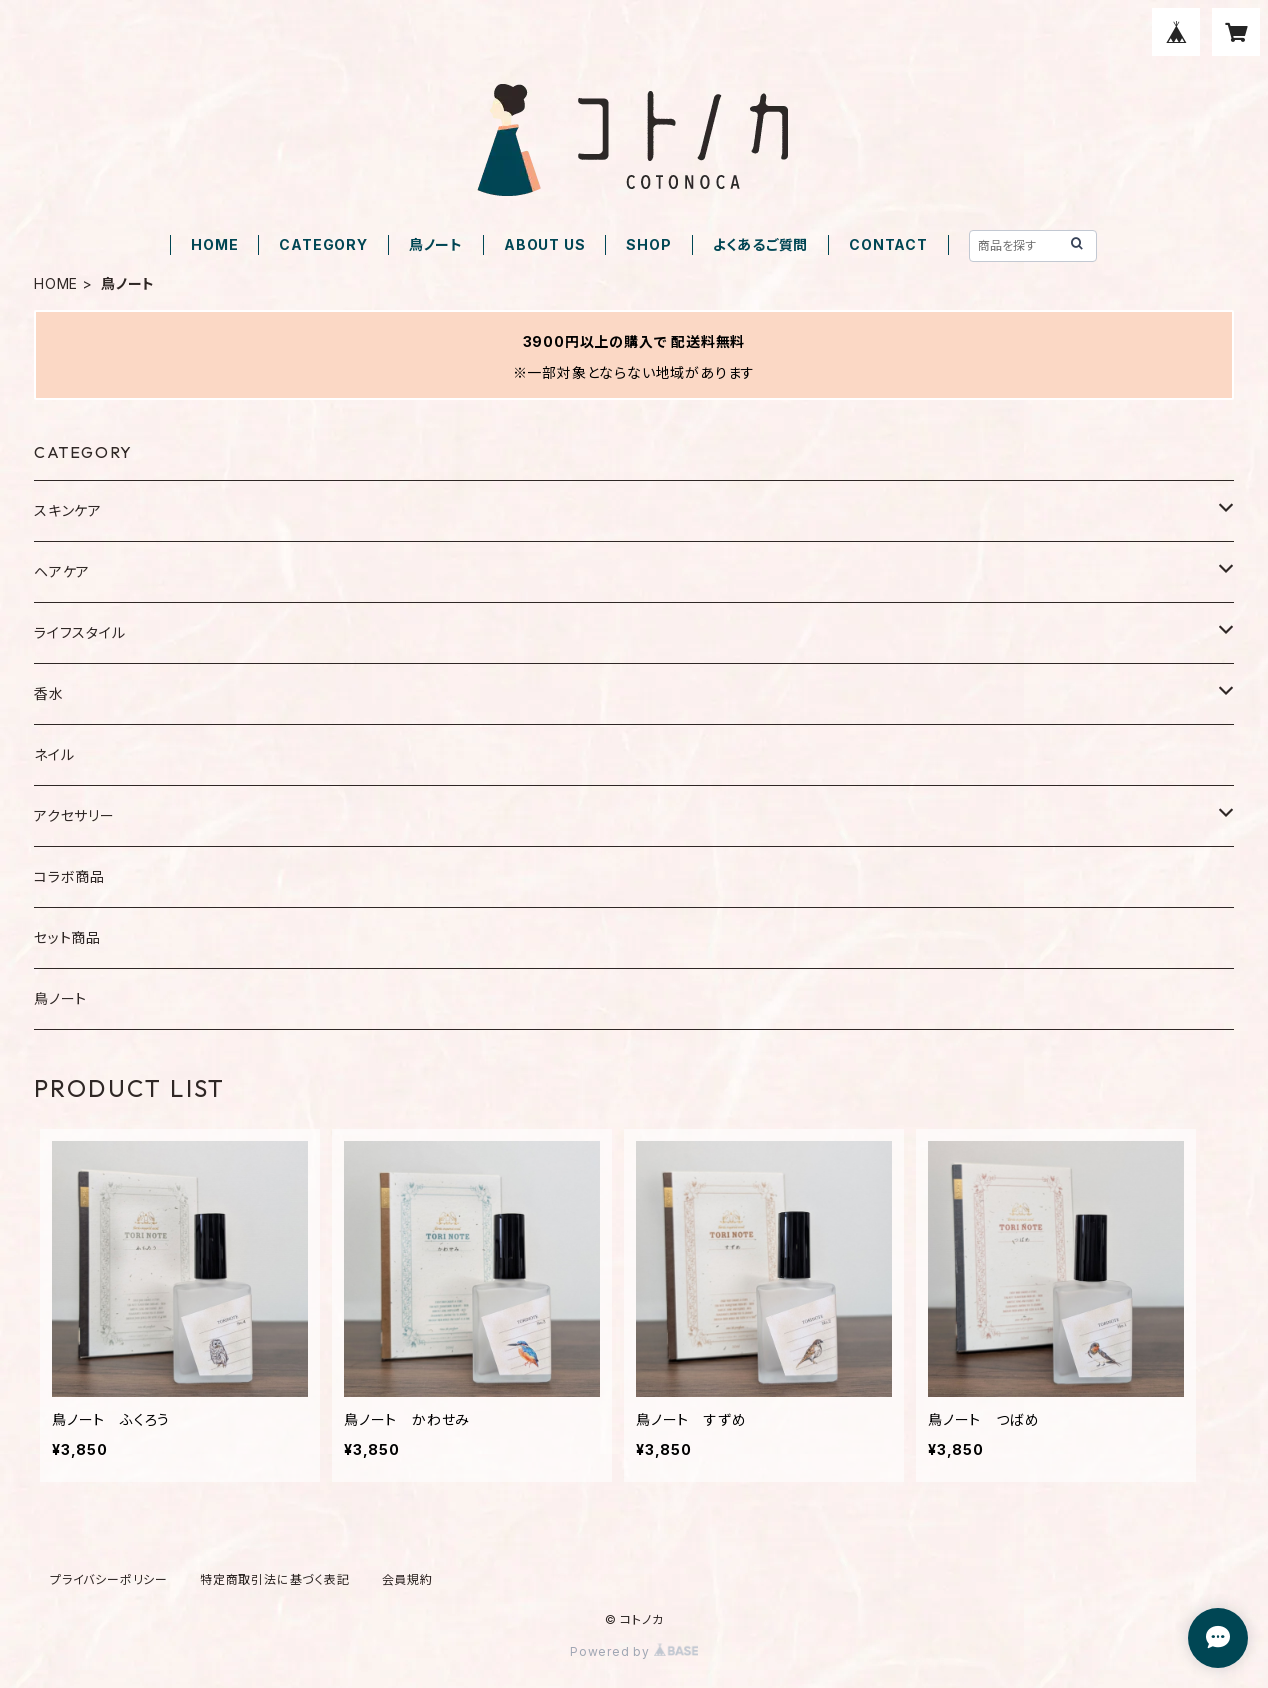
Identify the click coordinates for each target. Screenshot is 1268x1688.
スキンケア (68, 510)
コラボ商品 (69, 876)
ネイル (54, 754)
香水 (49, 693)
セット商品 (67, 937)
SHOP (648, 244)
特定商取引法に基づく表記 (275, 1579)
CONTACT (888, 244)
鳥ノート (436, 244)
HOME (214, 244)
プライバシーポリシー (109, 1579)
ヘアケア (62, 571)
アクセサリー (74, 815)
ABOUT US (544, 244)
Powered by (634, 1651)
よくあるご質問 (761, 244)
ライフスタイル (80, 632)
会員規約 (407, 1579)
